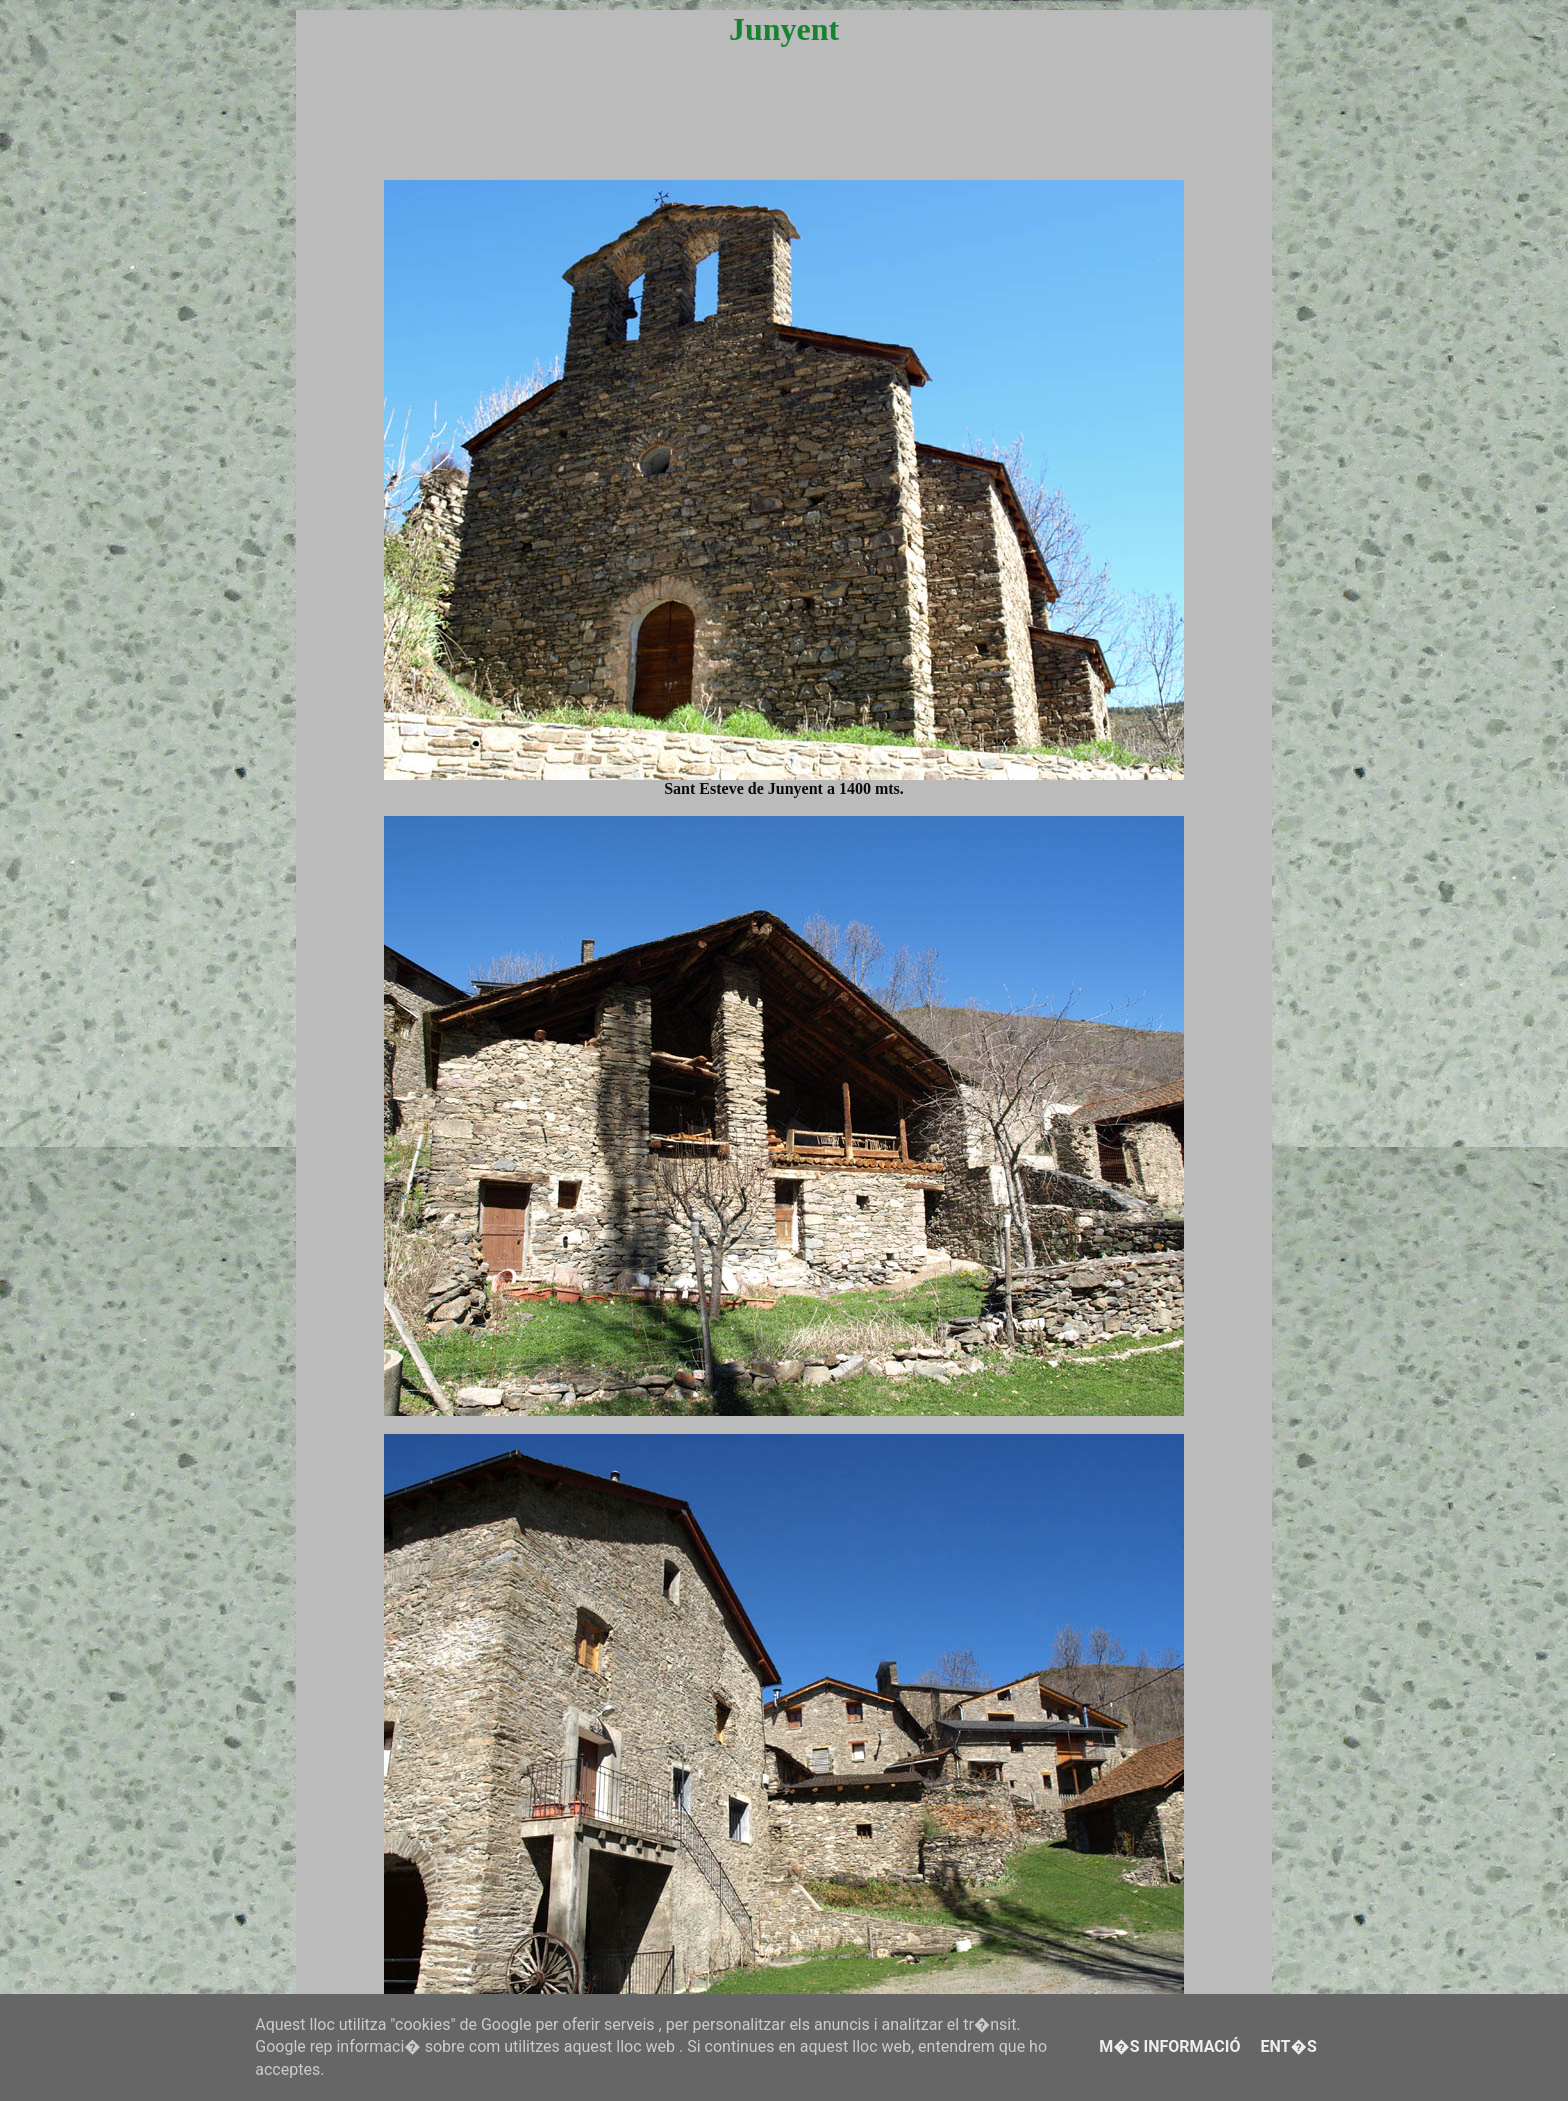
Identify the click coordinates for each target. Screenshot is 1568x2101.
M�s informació (1169, 2046)
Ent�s (1288, 2046)
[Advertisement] (784, 132)
